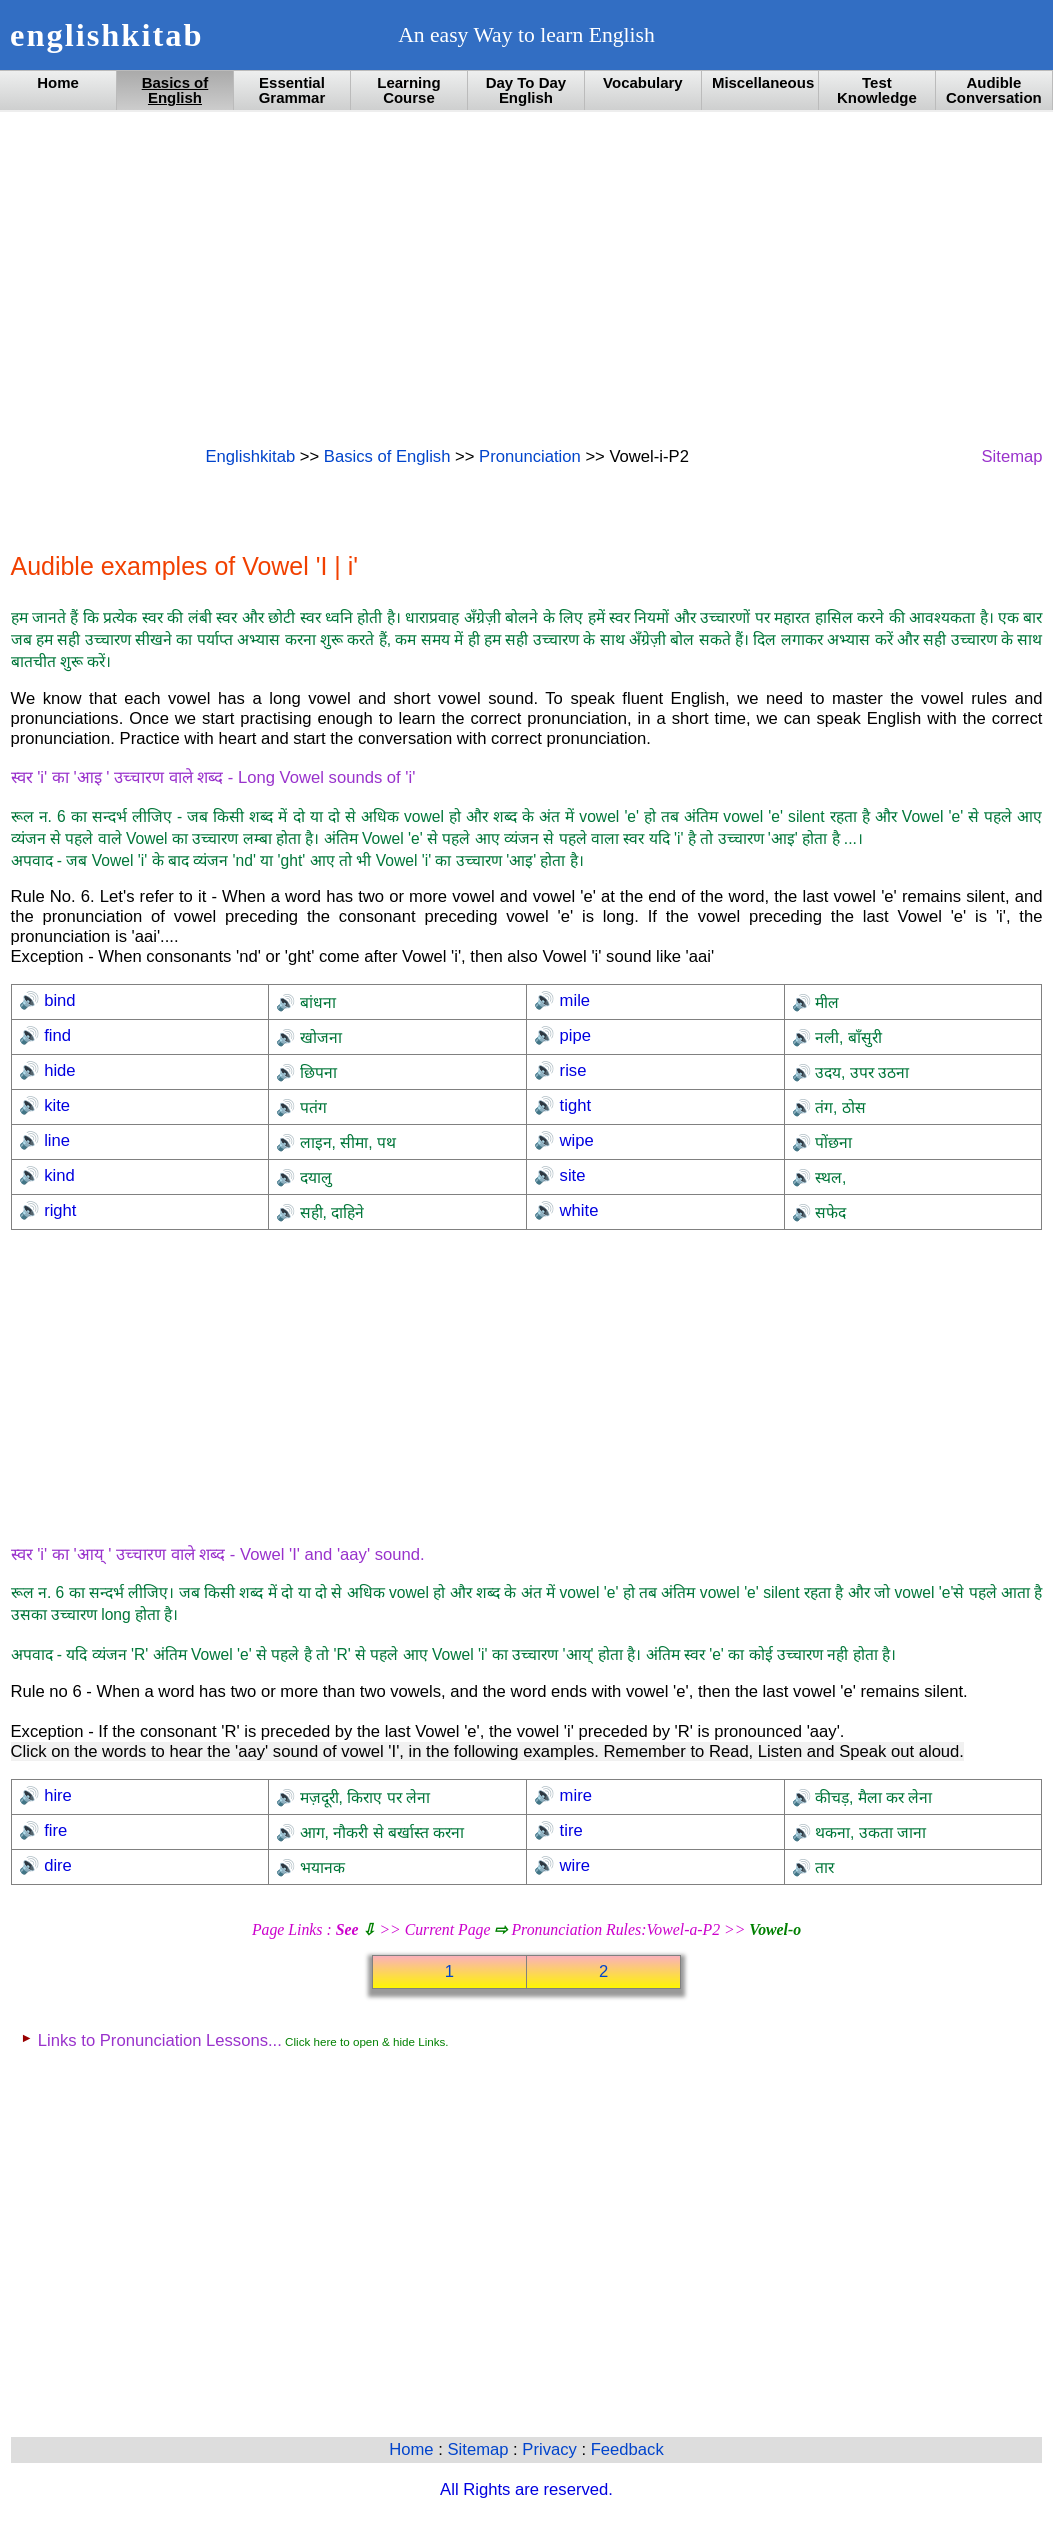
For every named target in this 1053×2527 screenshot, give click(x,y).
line (55, 1140)
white (576, 1210)
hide (58, 1070)
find (55, 1035)
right (58, 1210)
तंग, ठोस (838, 1107)
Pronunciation (530, 456)
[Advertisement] (527, 277)
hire (56, 1795)
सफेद (828, 1212)
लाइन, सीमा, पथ (345, 1142)
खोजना (318, 1037)
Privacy (551, 2449)
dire (56, 1865)
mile (572, 1000)
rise (570, 1070)
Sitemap (1011, 456)
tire (569, 1830)
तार (822, 1867)
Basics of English (175, 90)
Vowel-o (775, 1929)
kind (57, 1175)
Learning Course (408, 90)
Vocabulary (643, 82)
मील (825, 1002)
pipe (573, 1035)
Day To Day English (526, 90)
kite (55, 1105)
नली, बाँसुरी (846, 1037)
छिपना (315, 1072)
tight (573, 1105)
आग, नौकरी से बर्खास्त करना (379, 1832)
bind (58, 1000)
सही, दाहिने (329, 1212)
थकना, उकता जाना (868, 1832)
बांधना (315, 1002)
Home (58, 82)
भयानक (319, 1867)
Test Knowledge (877, 90)
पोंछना (831, 1142)
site (570, 1175)
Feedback (627, 2449)
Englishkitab (251, 456)
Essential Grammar (292, 90)
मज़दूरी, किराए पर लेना (362, 1797)
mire (573, 1795)
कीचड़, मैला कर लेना (872, 1797)
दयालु (313, 1177)
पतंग (310, 1107)
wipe (574, 1140)
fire (54, 1830)
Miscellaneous (763, 82)
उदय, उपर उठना (860, 1072)
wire (572, 1865)
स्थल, (829, 1177)
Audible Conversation (994, 90)
